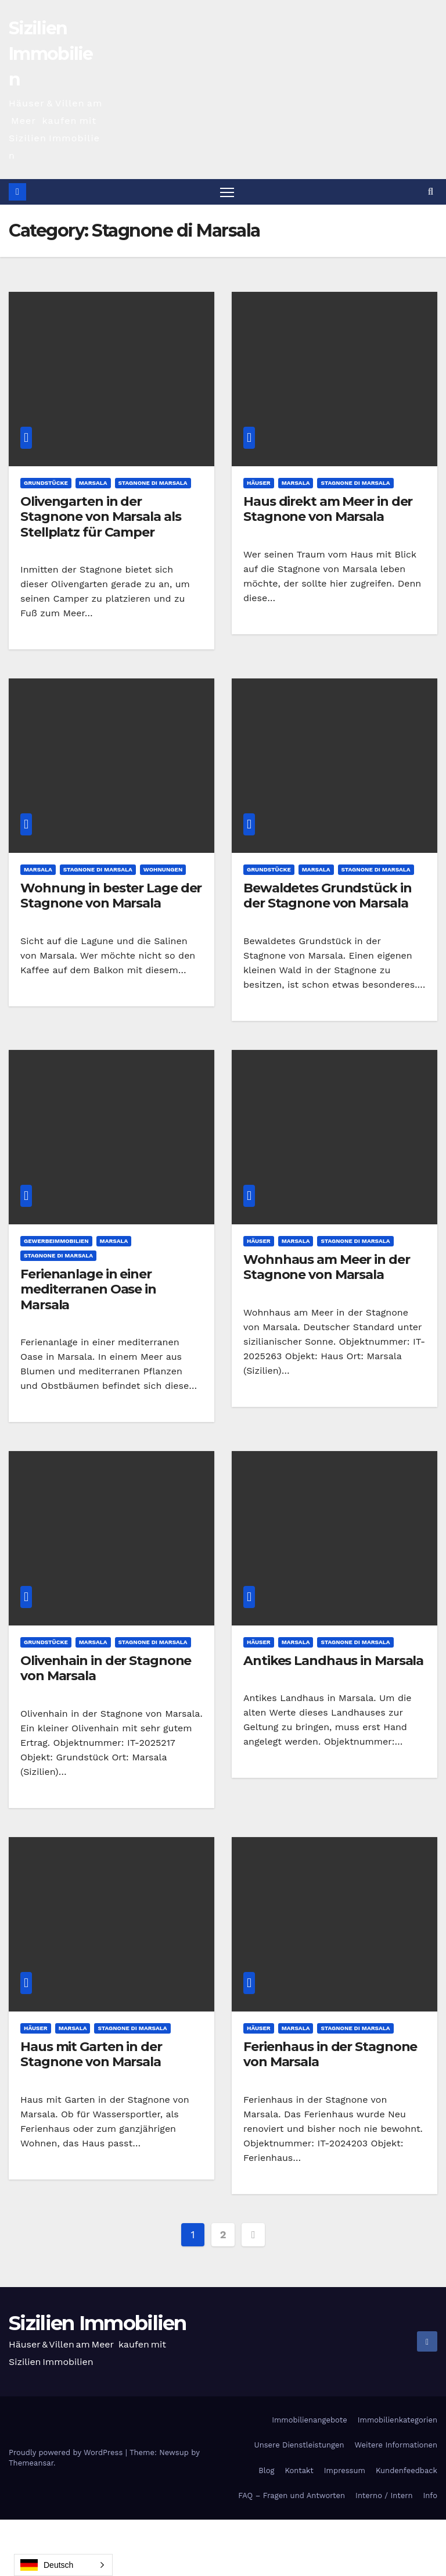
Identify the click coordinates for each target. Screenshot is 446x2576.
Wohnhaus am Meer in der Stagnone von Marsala (326, 1267)
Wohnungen (162, 870)
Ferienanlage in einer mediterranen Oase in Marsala (88, 1290)
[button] (430, 191)
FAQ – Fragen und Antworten (291, 2496)
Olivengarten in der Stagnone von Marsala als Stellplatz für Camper (100, 517)
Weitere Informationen (395, 2445)
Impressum (344, 2471)
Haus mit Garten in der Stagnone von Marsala (91, 2054)
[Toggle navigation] (227, 192)
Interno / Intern (383, 2496)
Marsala (93, 483)
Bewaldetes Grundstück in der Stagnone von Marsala (327, 896)
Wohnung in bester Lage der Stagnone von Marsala (111, 896)
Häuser (259, 483)
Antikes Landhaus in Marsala (333, 1661)
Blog (266, 2471)
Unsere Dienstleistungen (299, 2445)
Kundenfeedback (406, 2471)
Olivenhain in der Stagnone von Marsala (105, 1668)
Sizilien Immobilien (51, 53)
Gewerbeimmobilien (56, 1241)
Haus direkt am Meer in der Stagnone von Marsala (327, 509)
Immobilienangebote (309, 2420)
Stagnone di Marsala (153, 483)
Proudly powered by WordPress (67, 2453)
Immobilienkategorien (397, 2420)
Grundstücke (46, 483)
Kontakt (299, 2471)
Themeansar (31, 2463)
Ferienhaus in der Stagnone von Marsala (330, 2054)
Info (430, 2496)
